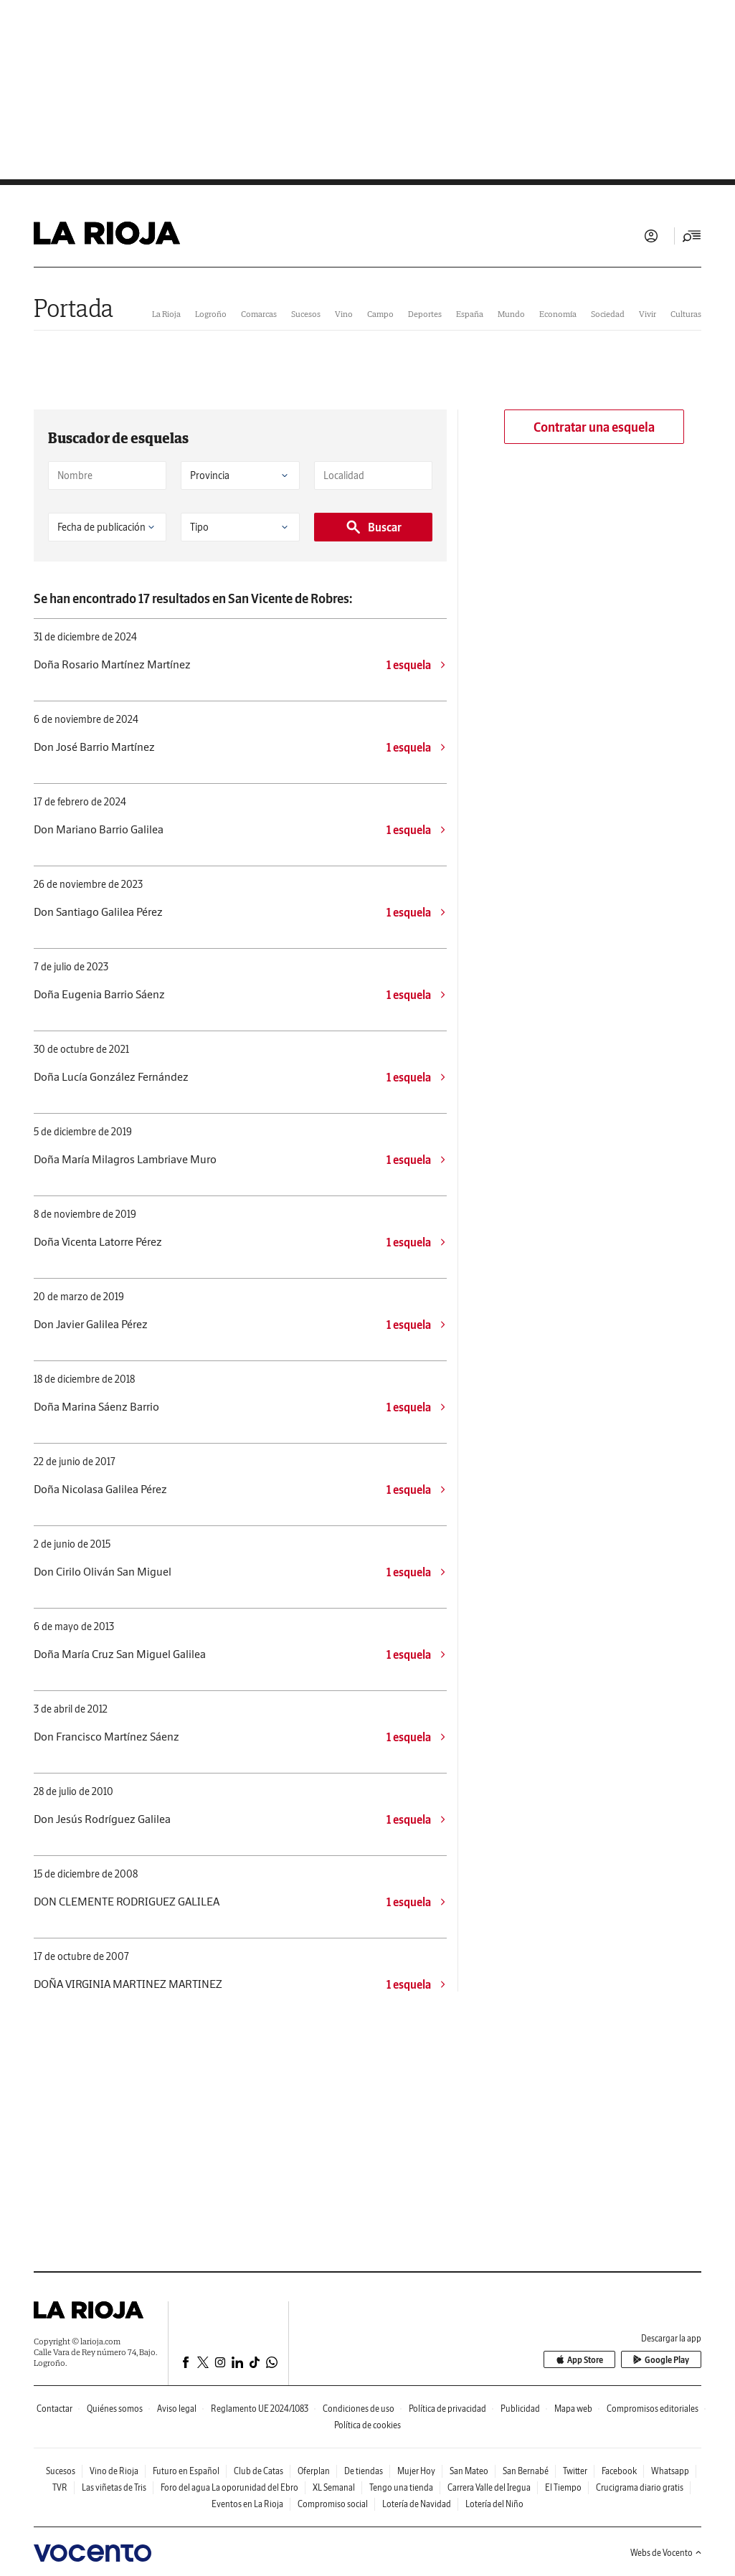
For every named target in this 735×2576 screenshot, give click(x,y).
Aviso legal (176, 2408)
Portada (73, 308)
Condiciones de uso (358, 2408)
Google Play (661, 2359)
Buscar (373, 527)
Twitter (575, 2471)
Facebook (619, 2471)
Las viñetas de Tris (114, 2487)
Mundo (511, 313)
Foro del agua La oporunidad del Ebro (229, 2487)
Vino (344, 313)
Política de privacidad (447, 2408)
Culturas (685, 313)
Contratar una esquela (594, 427)
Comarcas (259, 313)
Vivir (647, 313)
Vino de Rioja (114, 2471)
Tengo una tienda (401, 2487)
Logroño (211, 313)
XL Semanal (334, 2487)
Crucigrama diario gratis (639, 2487)
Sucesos (306, 313)
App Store (579, 2359)
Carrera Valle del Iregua (489, 2487)
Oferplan (314, 2471)
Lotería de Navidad (416, 2504)
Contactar (54, 2408)
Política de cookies (367, 2425)
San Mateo (469, 2471)
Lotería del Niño (494, 2504)
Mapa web (573, 2408)
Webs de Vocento (665, 2552)
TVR (59, 2487)
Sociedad (608, 313)
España (469, 313)
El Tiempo (563, 2487)
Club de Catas (258, 2471)
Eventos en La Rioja (247, 2504)
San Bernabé (526, 2471)
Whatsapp (670, 2471)
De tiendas (363, 2471)
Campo (380, 313)
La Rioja (166, 313)
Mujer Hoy (416, 2471)
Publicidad (520, 2408)
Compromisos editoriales (652, 2408)
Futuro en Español (186, 2471)
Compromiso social (333, 2504)
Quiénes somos (115, 2408)
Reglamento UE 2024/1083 (259, 2408)
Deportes (425, 313)
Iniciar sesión (651, 236)
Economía (558, 313)
